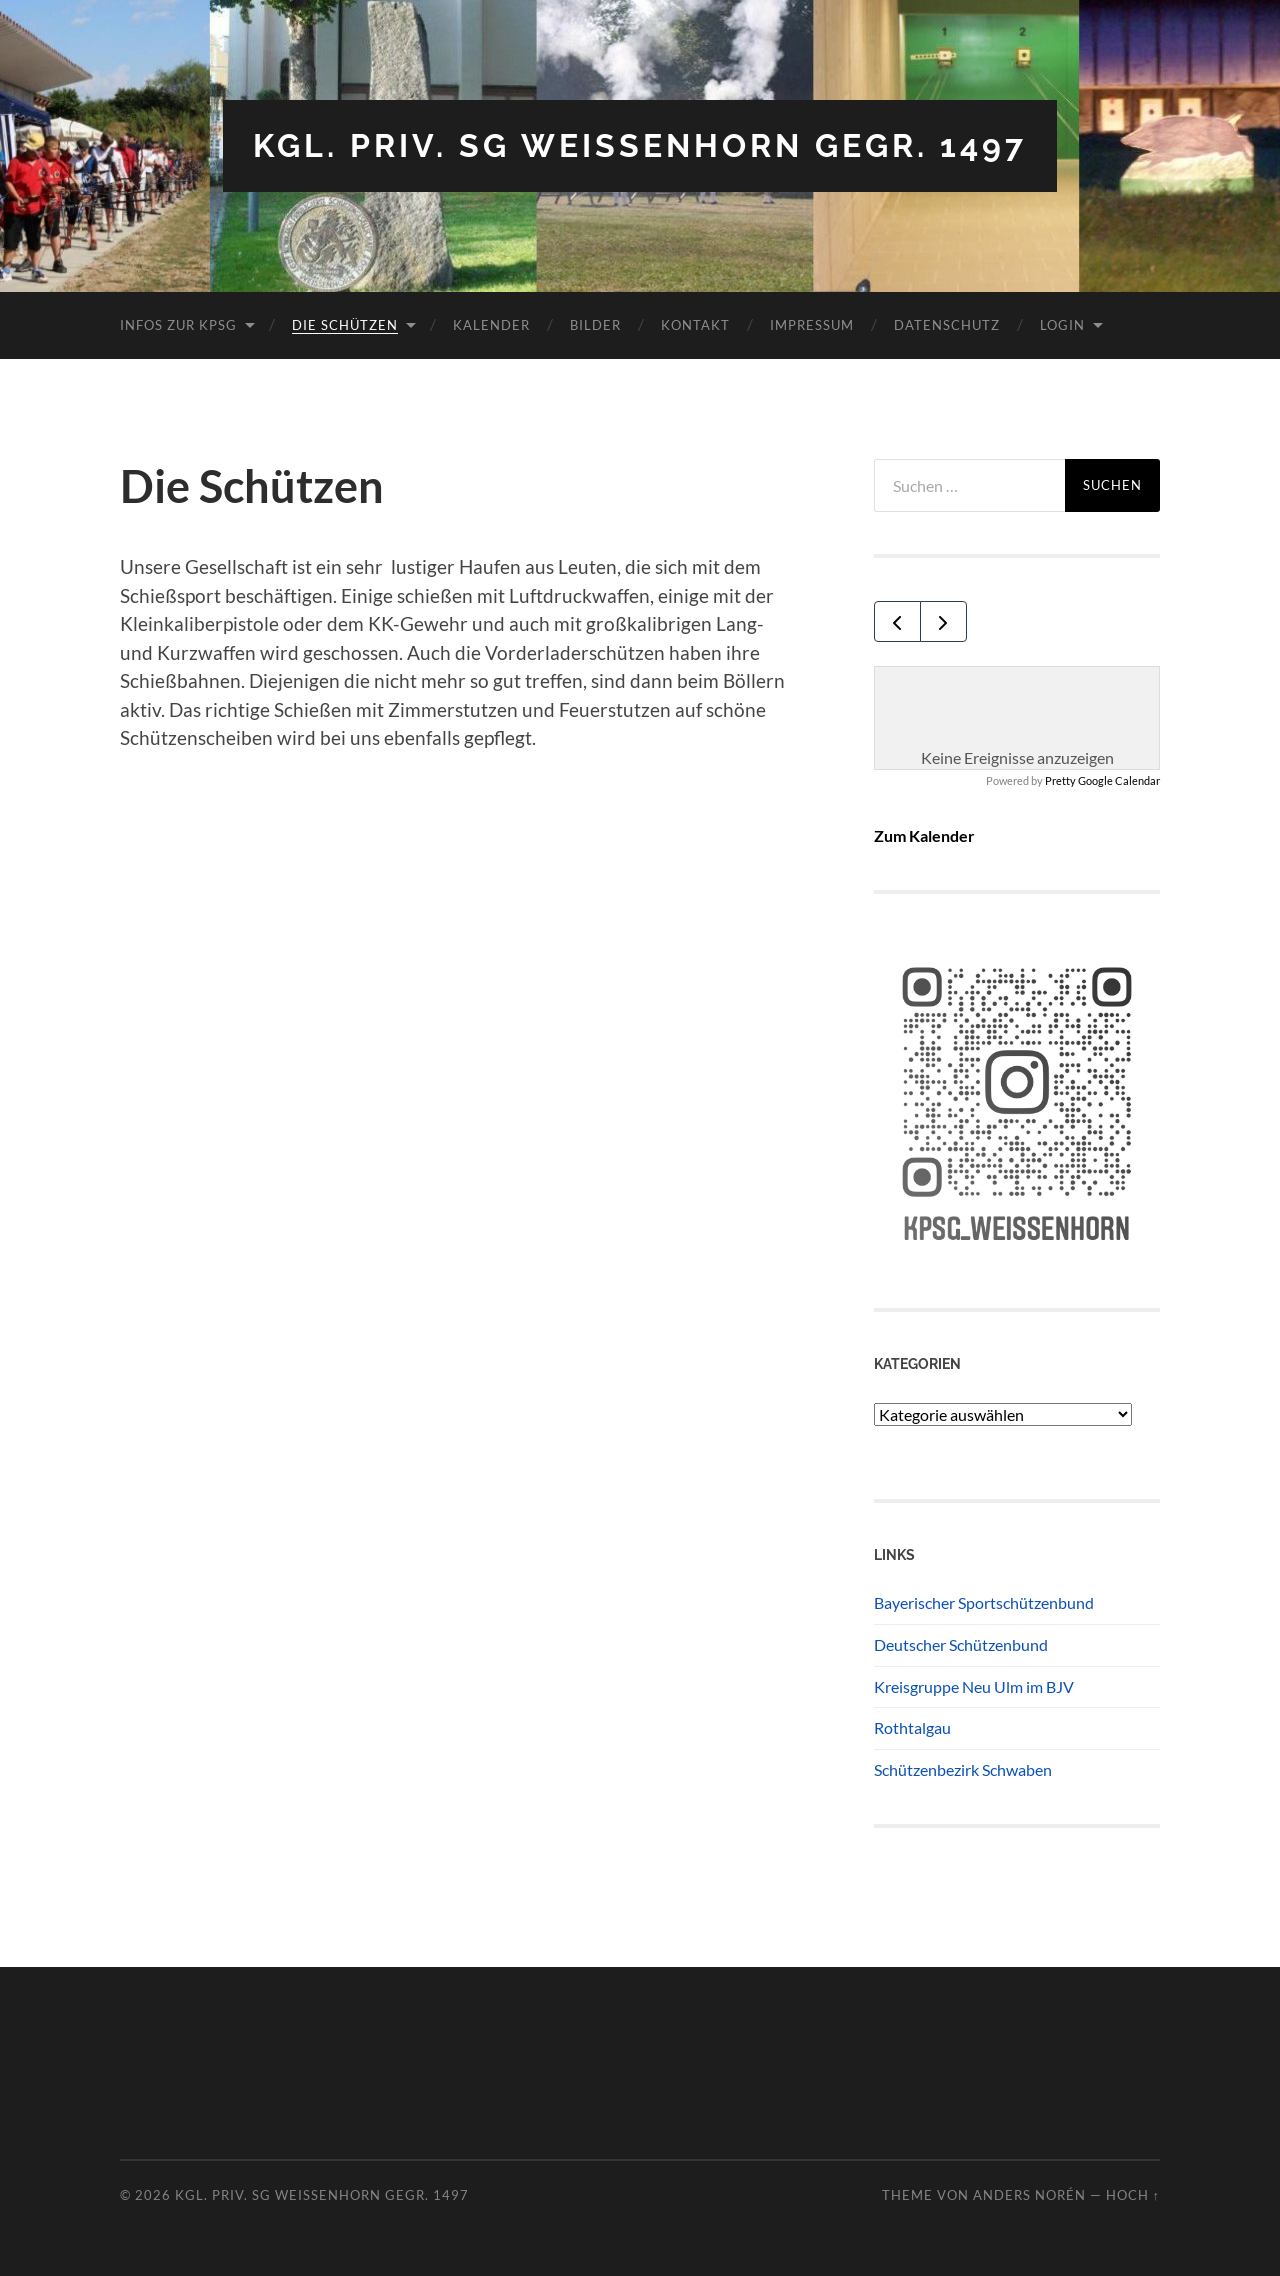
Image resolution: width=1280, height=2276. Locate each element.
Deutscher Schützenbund (961, 1644)
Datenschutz (947, 325)
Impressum (812, 325)
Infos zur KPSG (178, 325)
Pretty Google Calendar (1102, 780)
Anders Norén (1029, 2195)
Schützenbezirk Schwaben (963, 1769)
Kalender (491, 325)
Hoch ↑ (1133, 2195)
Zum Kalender (924, 835)
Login (1062, 325)
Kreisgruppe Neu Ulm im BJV (974, 1686)
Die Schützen (345, 325)
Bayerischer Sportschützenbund (984, 1602)
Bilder (595, 325)
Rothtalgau (912, 1727)
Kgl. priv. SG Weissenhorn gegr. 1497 (640, 145)
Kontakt (695, 325)
